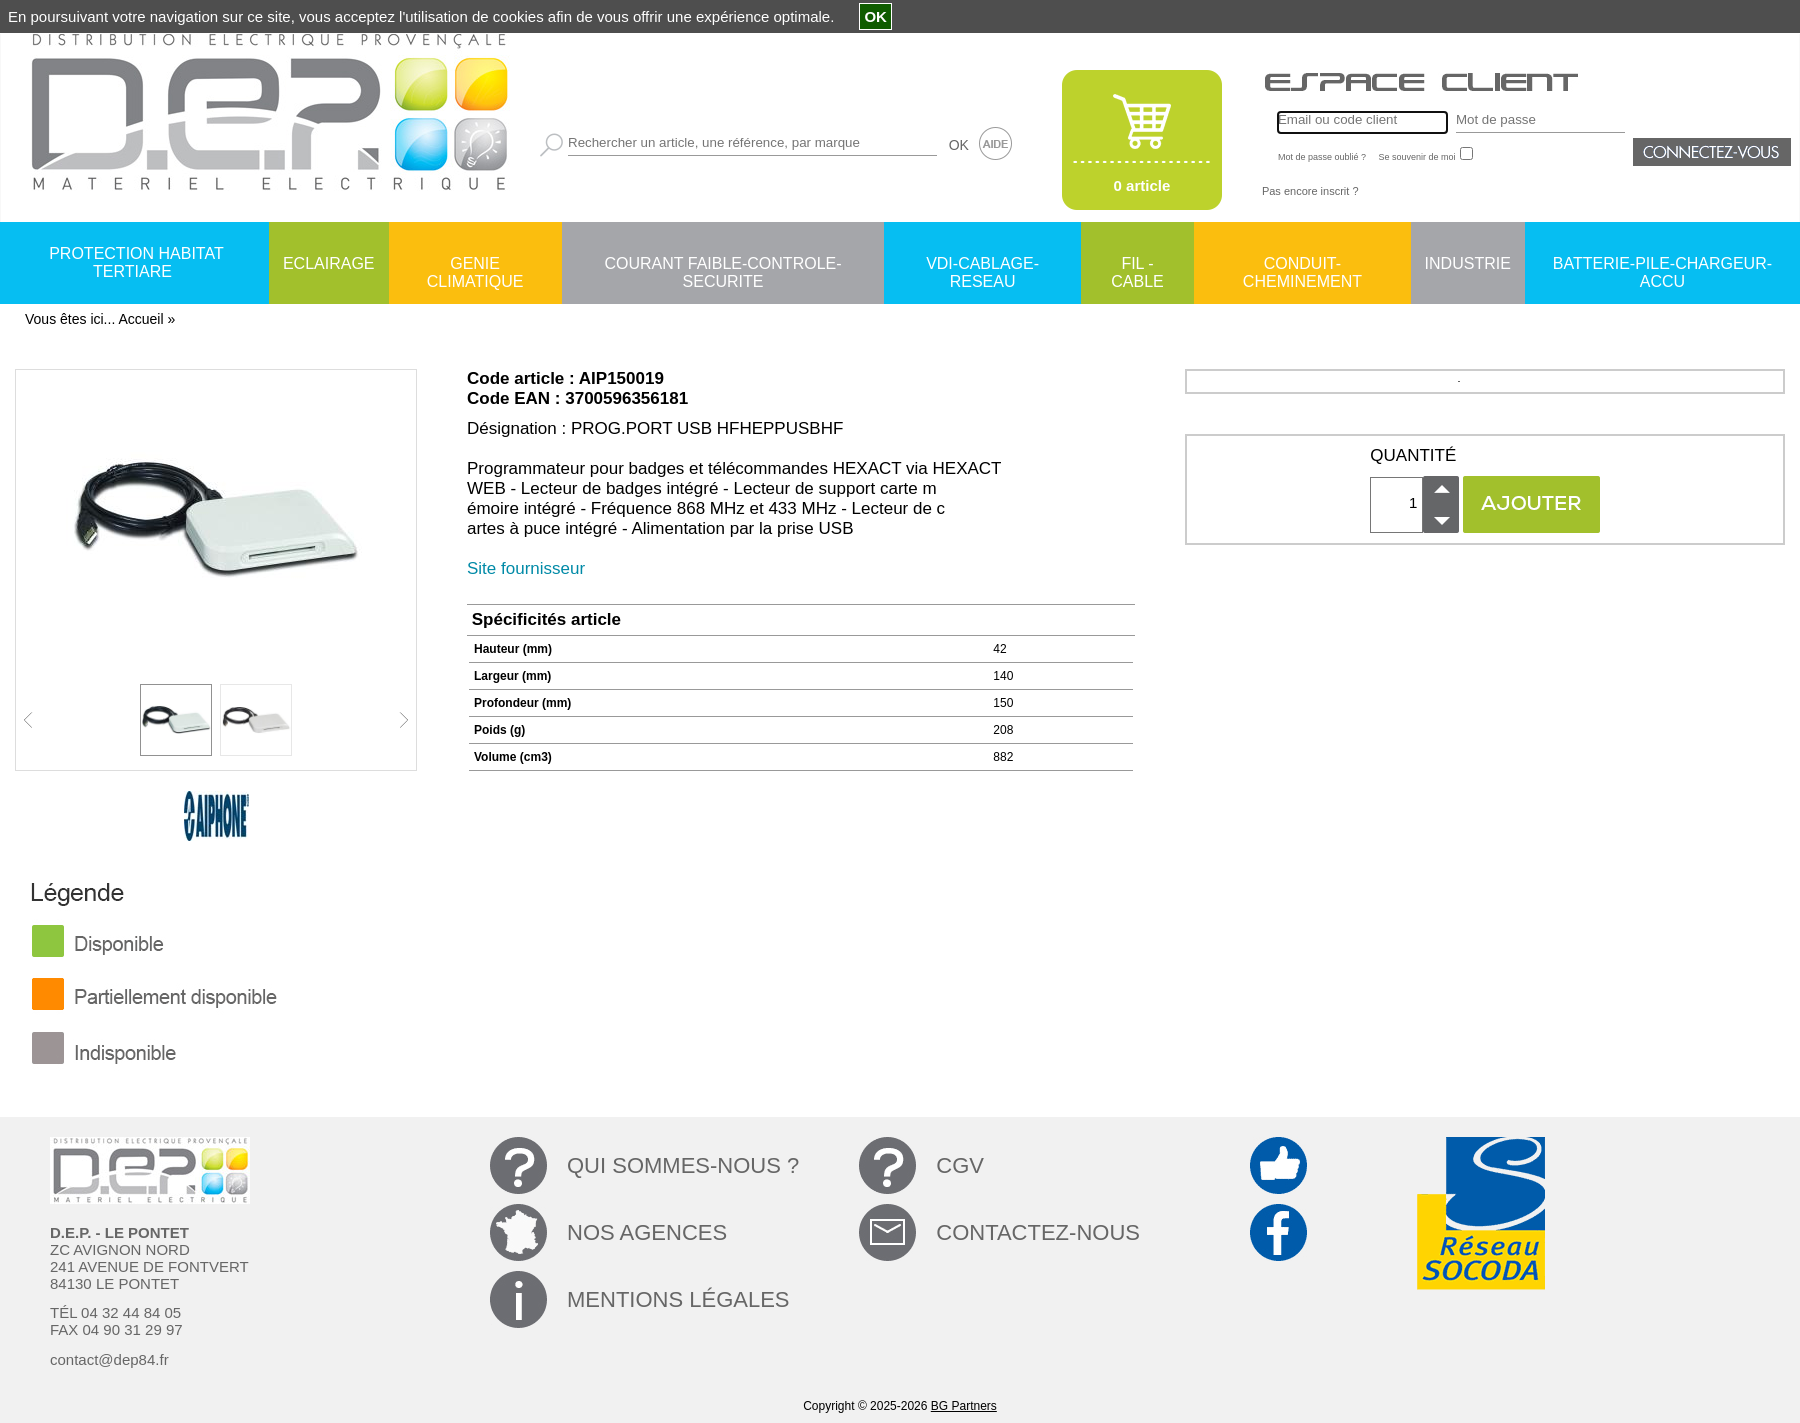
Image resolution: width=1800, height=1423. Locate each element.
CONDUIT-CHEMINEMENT (1302, 265)
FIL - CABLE (1137, 265)
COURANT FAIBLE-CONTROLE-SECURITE (722, 265)
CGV (960, 1165)
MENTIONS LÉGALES (678, 1299)
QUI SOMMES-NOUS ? (683, 1165)
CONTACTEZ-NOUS (1038, 1232)
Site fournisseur (526, 568)
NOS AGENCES (647, 1232)
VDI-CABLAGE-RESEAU (982, 265)
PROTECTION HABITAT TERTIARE (136, 262)
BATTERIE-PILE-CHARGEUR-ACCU (1662, 265)
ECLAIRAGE (329, 263)
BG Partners (964, 1406)
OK (959, 145)
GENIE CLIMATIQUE (475, 265)
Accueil (140, 319)
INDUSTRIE (1468, 263)
